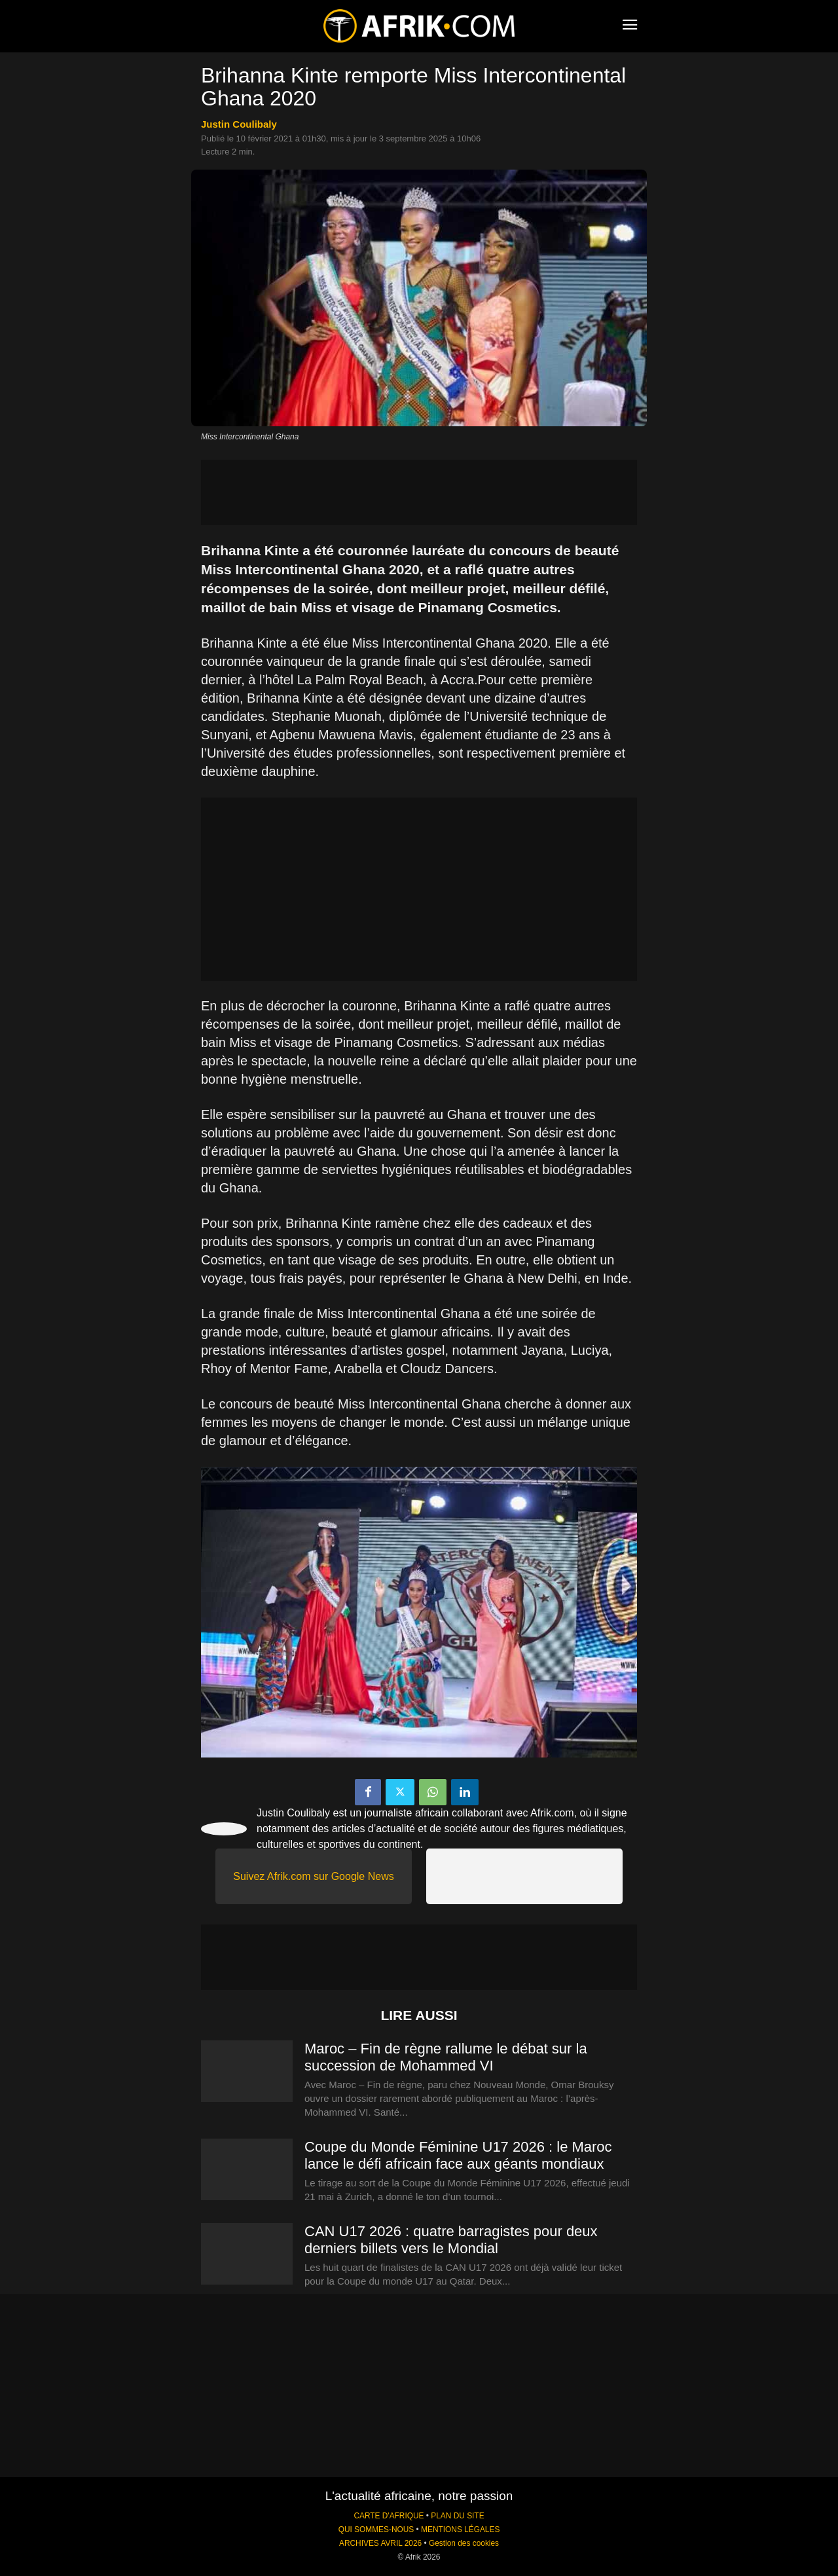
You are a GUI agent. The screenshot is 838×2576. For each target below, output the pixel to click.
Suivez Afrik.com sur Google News (313, 1876)
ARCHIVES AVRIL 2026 (380, 2543)
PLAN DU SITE (457, 2515)
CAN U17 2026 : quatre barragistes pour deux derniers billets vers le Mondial (451, 2239)
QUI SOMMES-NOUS (376, 2529)
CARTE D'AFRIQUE (389, 2515)
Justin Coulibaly (239, 124)
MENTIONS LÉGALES (460, 2529)
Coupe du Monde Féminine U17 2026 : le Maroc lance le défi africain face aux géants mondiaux (458, 2155)
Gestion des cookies (464, 2543)
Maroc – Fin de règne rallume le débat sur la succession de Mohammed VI (445, 2057)
